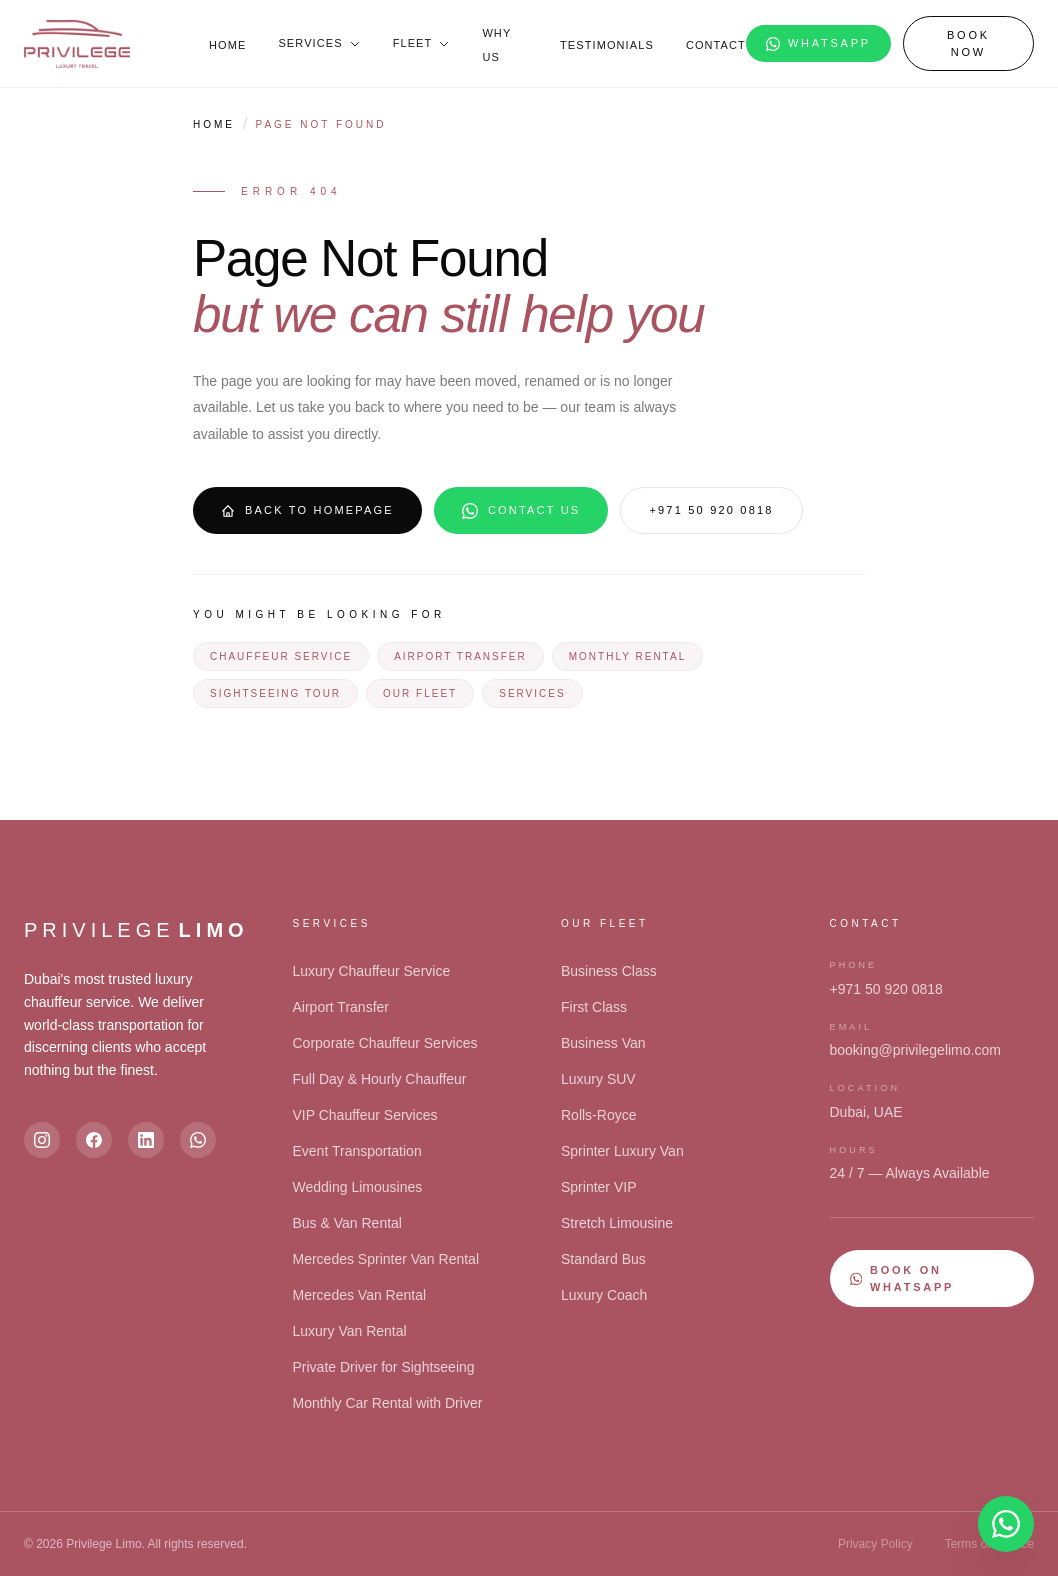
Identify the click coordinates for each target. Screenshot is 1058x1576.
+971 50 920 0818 (711, 510)
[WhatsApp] (198, 1140)
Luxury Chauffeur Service (372, 971)
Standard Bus (603, 1259)
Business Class (609, 971)
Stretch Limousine (617, 1223)
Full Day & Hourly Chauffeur (380, 1079)
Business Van (603, 1043)
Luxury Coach (604, 1295)
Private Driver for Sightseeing (384, 1367)
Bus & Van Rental (347, 1223)
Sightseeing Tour (275, 693)
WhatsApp (818, 44)
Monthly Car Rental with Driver (388, 1403)
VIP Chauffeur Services (365, 1115)
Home (227, 45)
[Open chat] (1006, 1524)
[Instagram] (42, 1140)
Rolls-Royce (598, 1115)
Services (319, 43)
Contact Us (521, 511)
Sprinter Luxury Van (622, 1151)
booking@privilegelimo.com (915, 1050)
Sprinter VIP (598, 1187)
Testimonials (607, 45)
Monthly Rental (627, 656)
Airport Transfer (460, 656)
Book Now (968, 43)
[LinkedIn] (146, 1140)
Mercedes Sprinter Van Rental (386, 1259)
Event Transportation (357, 1151)
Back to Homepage (307, 511)
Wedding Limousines (358, 1187)
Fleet (422, 43)
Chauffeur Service (281, 656)
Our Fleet (420, 693)
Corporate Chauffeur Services (385, 1043)
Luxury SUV (598, 1079)
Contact (716, 45)
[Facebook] (94, 1140)
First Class (594, 1007)
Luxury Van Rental (350, 1331)
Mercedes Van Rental (360, 1295)
